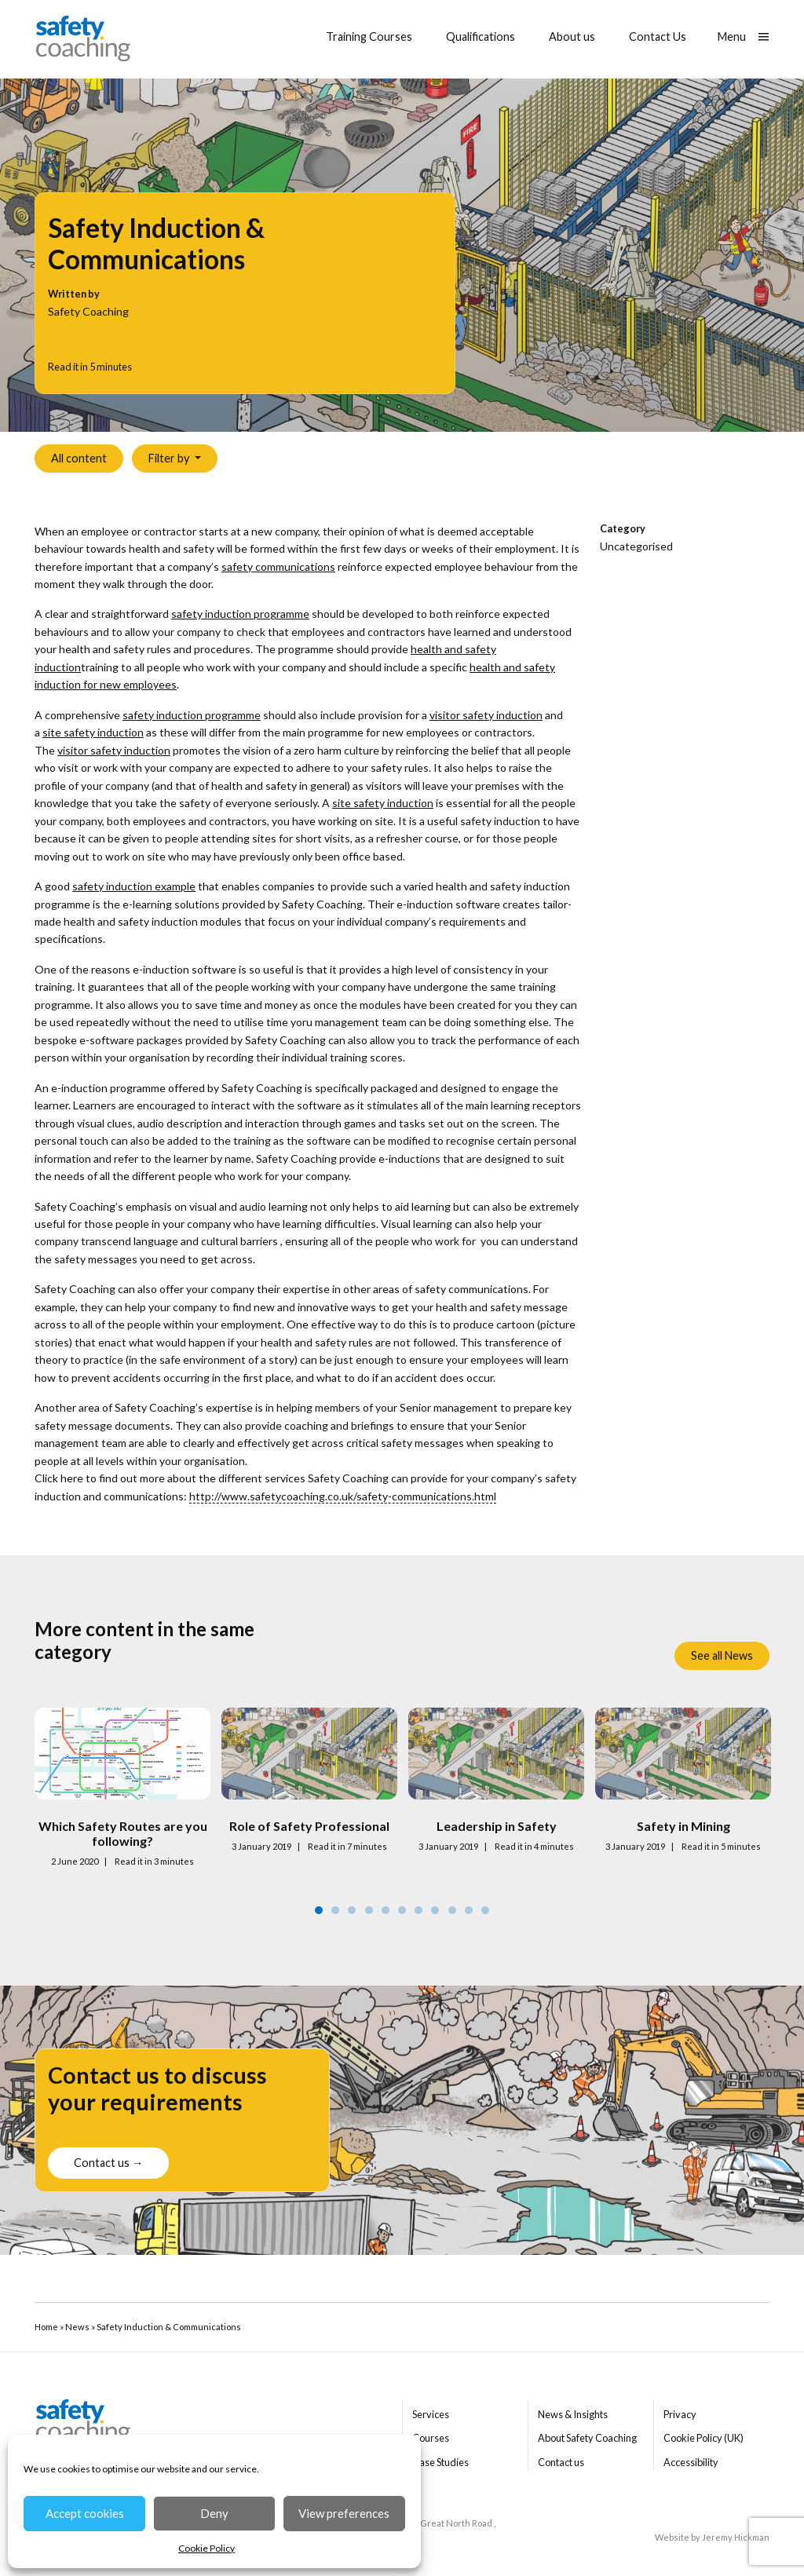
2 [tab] (335, 1910)
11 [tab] (485, 1910)
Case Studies (440, 2462)
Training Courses (369, 36)
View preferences (343, 2513)
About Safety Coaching (587, 2438)
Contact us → (108, 2168)
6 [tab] (402, 1910)
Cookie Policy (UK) (703, 2438)
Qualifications (480, 36)
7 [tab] (418, 1910)
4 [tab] (369, 1910)
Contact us (561, 2462)
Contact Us (657, 36)
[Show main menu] (743, 36)
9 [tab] (452, 1910)
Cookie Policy (206, 2548)
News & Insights (573, 2414)
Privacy (679, 2414)
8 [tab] (435, 1910)
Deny (214, 2513)
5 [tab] (385, 1910)
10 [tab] (469, 1910)
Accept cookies (85, 2513)
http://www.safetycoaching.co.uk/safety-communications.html (342, 1496)
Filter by (170, 458)
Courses (430, 2438)
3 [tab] (352, 1910)
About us (572, 36)
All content (79, 458)
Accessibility (690, 2462)
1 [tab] (319, 1910)
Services (430, 2414)
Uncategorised (636, 546)
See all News (722, 1655)
